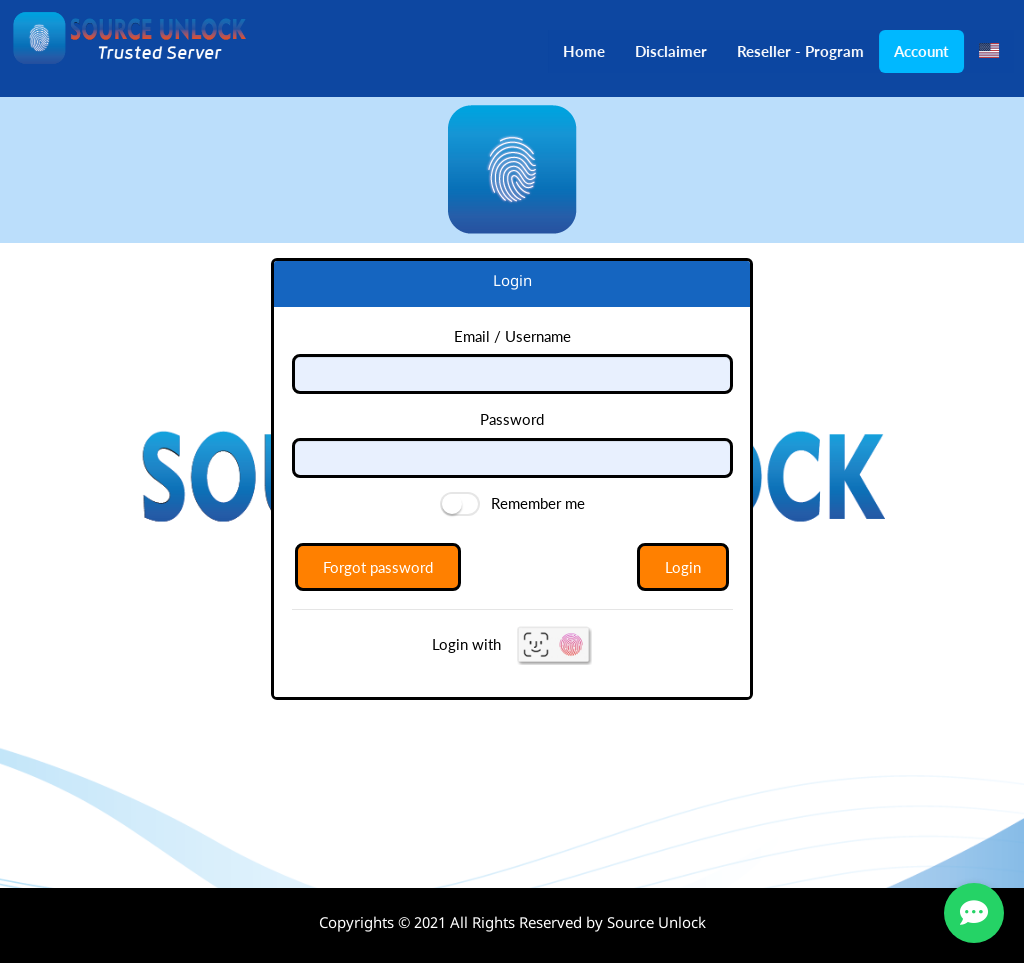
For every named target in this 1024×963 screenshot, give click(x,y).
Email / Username (512, 336)
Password (512, 419)
